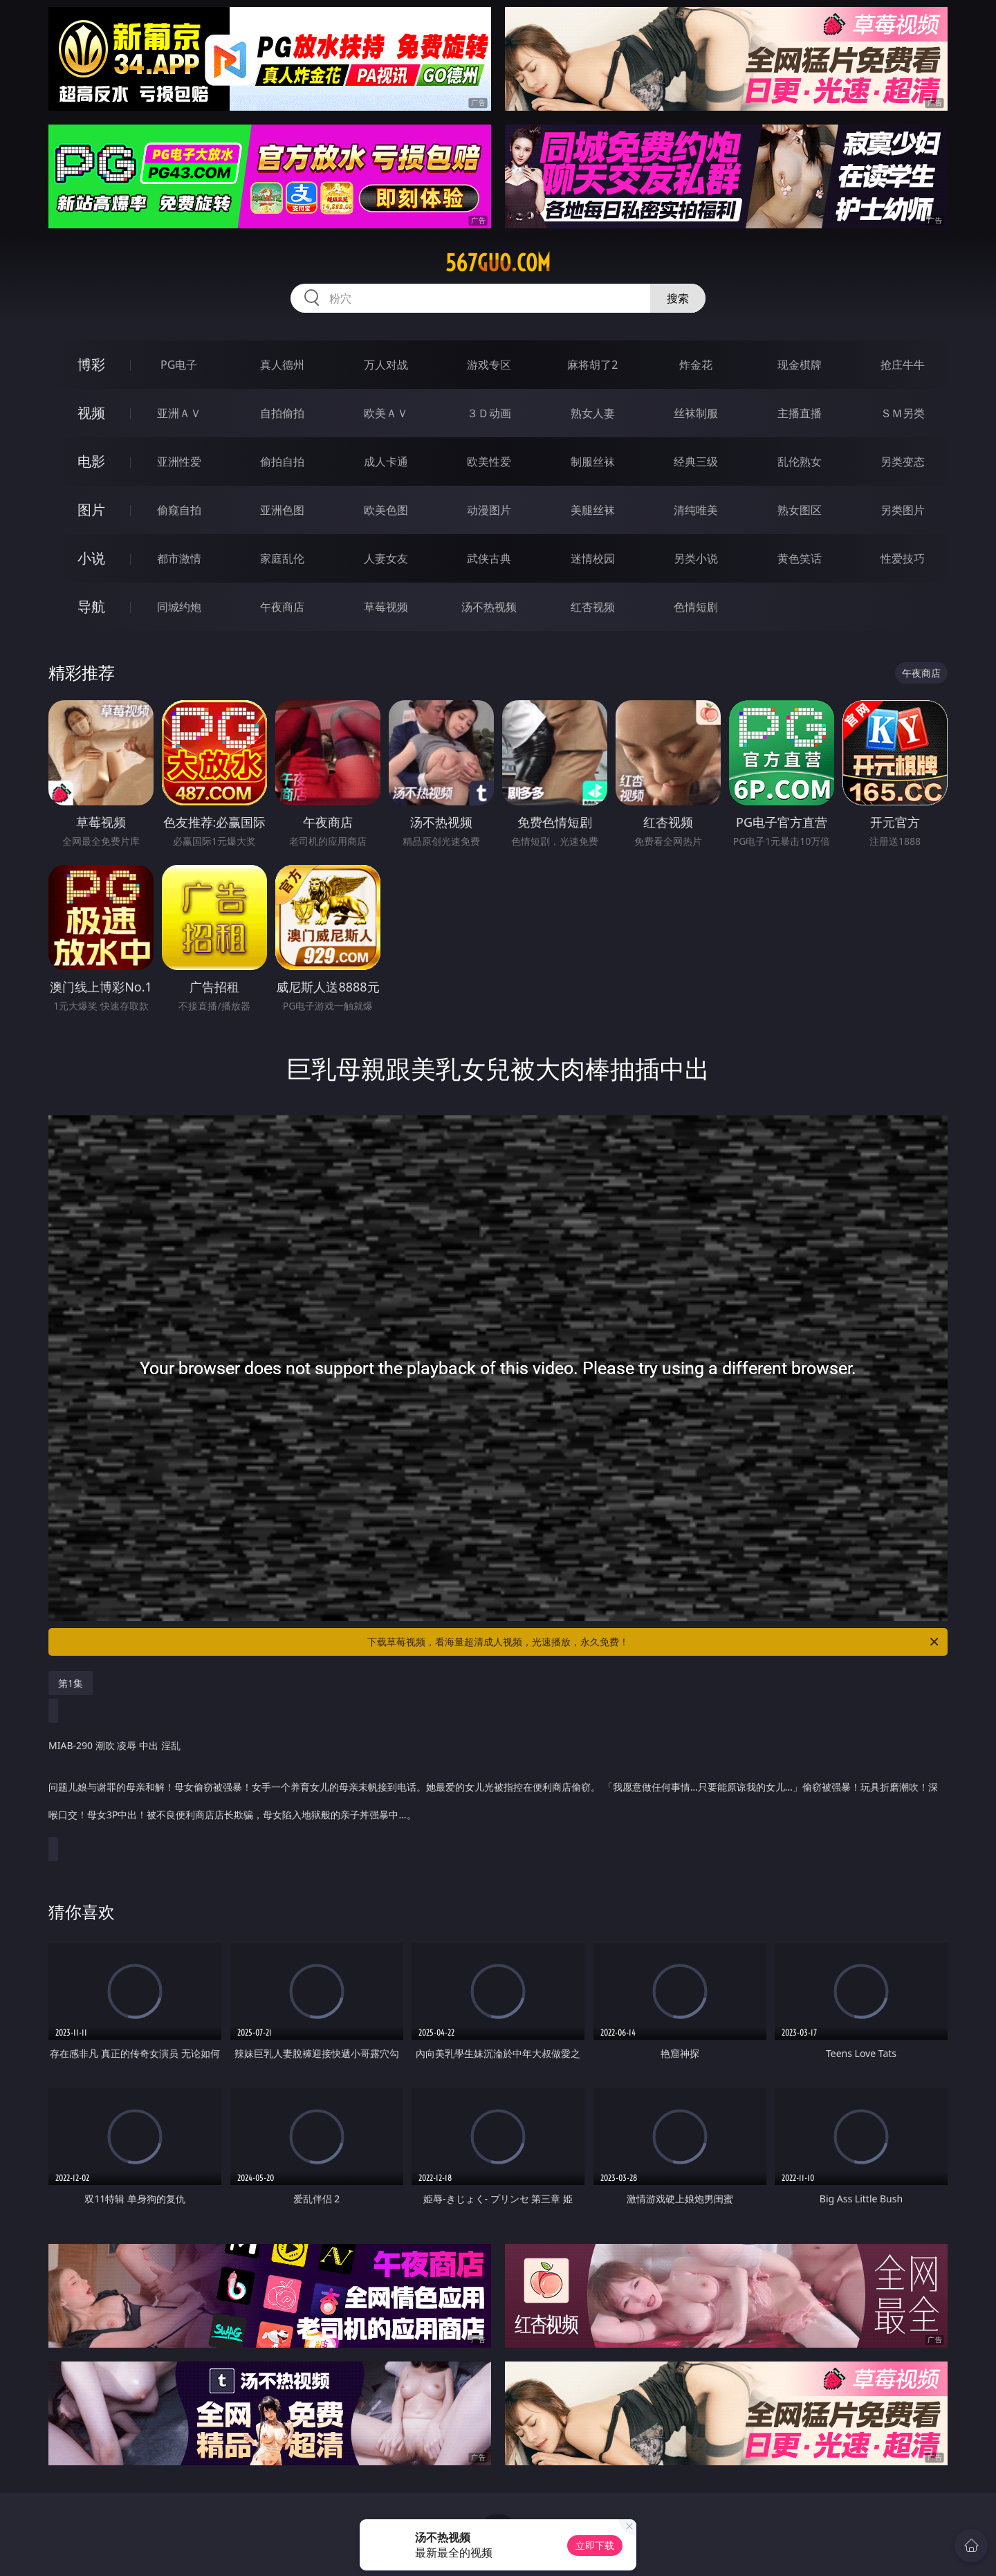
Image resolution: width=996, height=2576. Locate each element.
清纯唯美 (696, 510)
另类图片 (902, 510)
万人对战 (386, 364)
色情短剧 (696, 606)
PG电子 (178, 364)
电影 (91, 461)
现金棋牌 (799, 364)
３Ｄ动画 (489, 413)
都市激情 (179, 558)
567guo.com (498, 263)
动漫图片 (489, 510)
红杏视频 (593, 606)
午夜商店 (282, 606)
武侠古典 (489, 558)
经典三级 (696, 461)
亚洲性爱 (179, 461)
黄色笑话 (799, 558)
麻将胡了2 (592, 364)
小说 (91, 558)
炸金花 (695, 364)
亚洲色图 (282, 510)
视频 (91, 412)
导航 (91, 606)
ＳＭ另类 (902, 413)
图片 (91, 509)
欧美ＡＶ (386, 413)
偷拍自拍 (282, 461)
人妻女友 (386, 558)
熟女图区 (799, 510)
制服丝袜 (593, 461)
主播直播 (799, 413)
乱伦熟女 (799, 461)
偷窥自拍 (179, 510)
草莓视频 (386, 606)
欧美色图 (386, 510)
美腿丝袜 (593, 510)
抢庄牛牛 (902, 364)
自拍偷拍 (282, 413)
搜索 (678, 298)
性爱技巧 (902, 558)
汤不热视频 (489, 606)
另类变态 (902, 461)
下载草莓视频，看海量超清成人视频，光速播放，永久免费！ (654, 1642)
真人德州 (282, 364)
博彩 (91, 364)
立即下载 (594, 2545)
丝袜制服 (696, 413)
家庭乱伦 (282, 558)
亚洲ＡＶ (179, 413)
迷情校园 (593, 558)
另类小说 (696, 558)
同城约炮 (179, 606)
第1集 (70, 1683)
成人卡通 (386, 461)
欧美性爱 (489, 461)
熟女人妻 (593, 413)
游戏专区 (489, 364)
